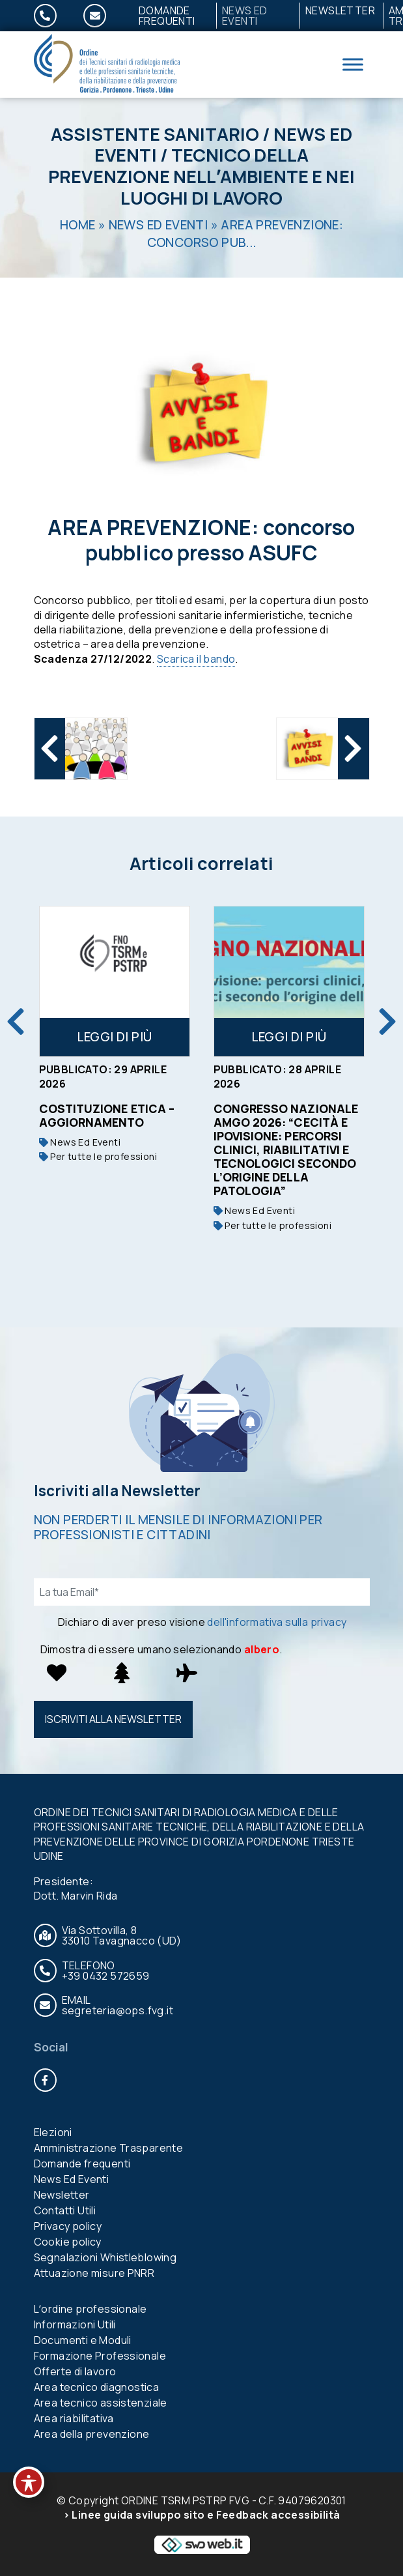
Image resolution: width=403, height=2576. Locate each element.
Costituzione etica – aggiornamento (107, 1115)
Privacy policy (68, 2226)
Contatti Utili (65, 2210)
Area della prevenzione (92, 2434)
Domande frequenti (167, 15)
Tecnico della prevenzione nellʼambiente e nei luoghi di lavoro (201, 176)
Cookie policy (68, 2242)
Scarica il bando (196, 659)
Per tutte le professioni (98, 1156)
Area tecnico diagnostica (97, 2387)
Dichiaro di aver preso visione (202, 1622)
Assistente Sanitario (155, 134)
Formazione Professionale (100, 2356)
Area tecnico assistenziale (100, 2402)
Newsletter (340, 10)
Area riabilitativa (74, 2418)
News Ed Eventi (245, 15)
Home (78, 224)
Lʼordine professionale (90, 2309)
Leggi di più (114, 1036)
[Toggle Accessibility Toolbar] (28, 2482)
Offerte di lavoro (75, 2371)
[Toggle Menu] (352, 64)
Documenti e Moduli (83, 2340)
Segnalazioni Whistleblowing (105, 2257)
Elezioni (53, 2132)
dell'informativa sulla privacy (276, 1622)
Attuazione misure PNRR (94, 2273)
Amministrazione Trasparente (109, 2148)
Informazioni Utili (75, 2324)
